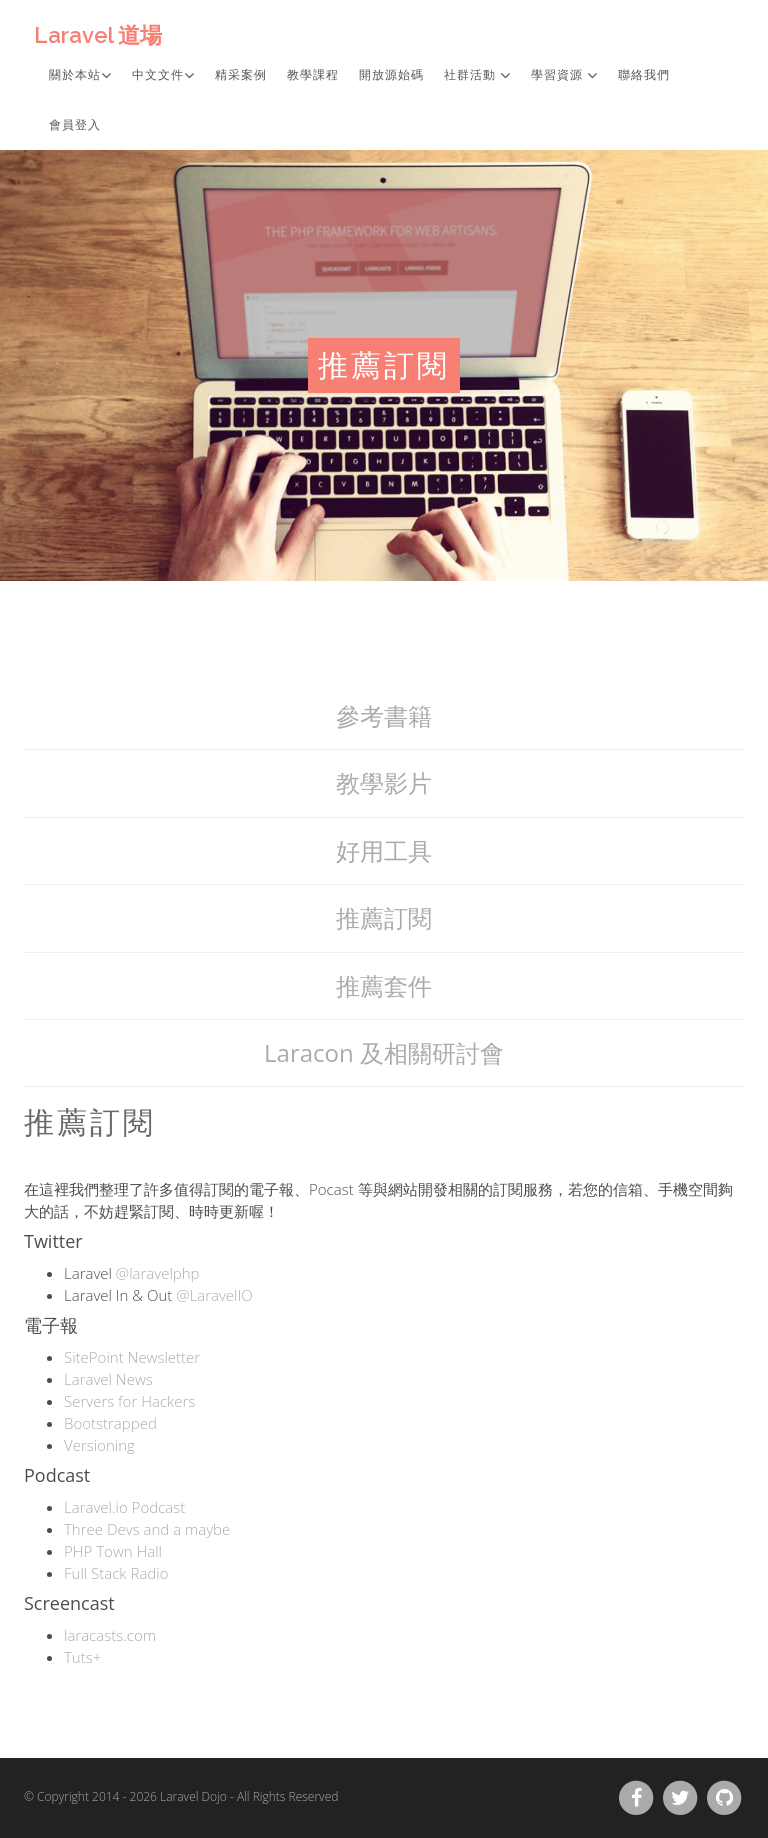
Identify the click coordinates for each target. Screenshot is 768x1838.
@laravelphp (158, 1273)
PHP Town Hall (113, 1551)
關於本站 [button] (80, 75)
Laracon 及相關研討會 (384, 1052)
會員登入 (75, 125)
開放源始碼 (391, 75)
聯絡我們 (644, 75)
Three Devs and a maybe (147, 1529)
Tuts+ (82, 1657)
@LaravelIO (214, 1295)
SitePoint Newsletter (132, 1357)
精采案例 (241, 75)
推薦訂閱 (384, 917)
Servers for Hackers (129, 1401)
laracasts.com (110, 1635)
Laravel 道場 (98, 35)
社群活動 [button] (477, 75)
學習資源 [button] (564, 75)
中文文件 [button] (163, 75)
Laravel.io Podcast (124, 1507)
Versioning (99, 1445)
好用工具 (384, 850)
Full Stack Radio (116, 1573)
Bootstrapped (110, 1423)
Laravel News (108, 1379)
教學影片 (384, 782)
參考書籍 (384, 715)
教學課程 (313, 75)
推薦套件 (384, 985)
